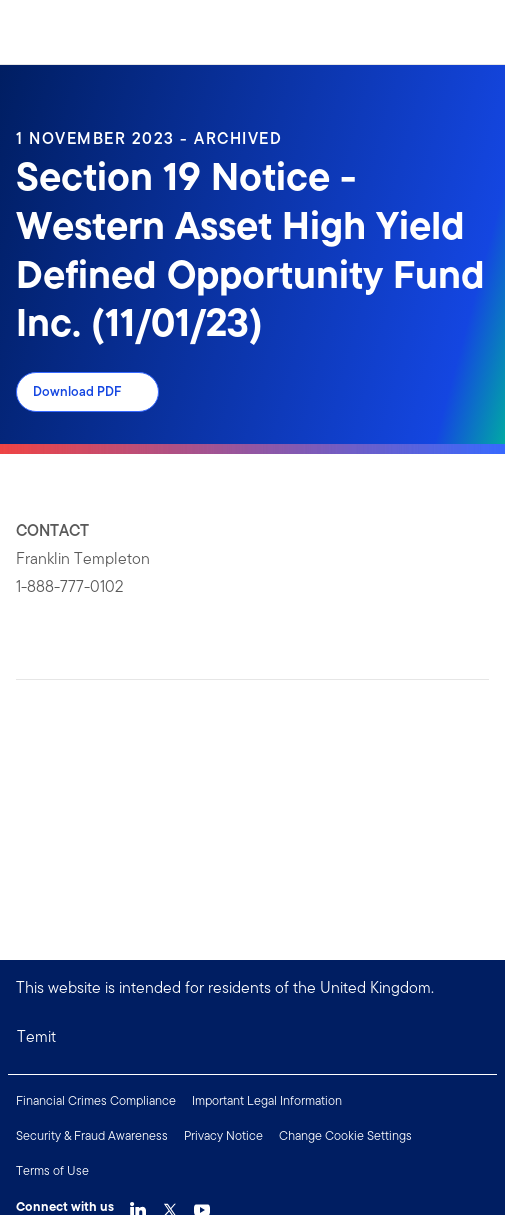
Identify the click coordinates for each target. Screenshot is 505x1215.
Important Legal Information (267, 1100)
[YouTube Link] (202, 1205)
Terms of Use (52, 1170)
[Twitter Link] (170, 1205)
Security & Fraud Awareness (92, 1135)
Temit (36, 1036)
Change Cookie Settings (345, 1135)
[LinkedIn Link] (138, 1205)
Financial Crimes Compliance (96, 1100)
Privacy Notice (223, 1135)
